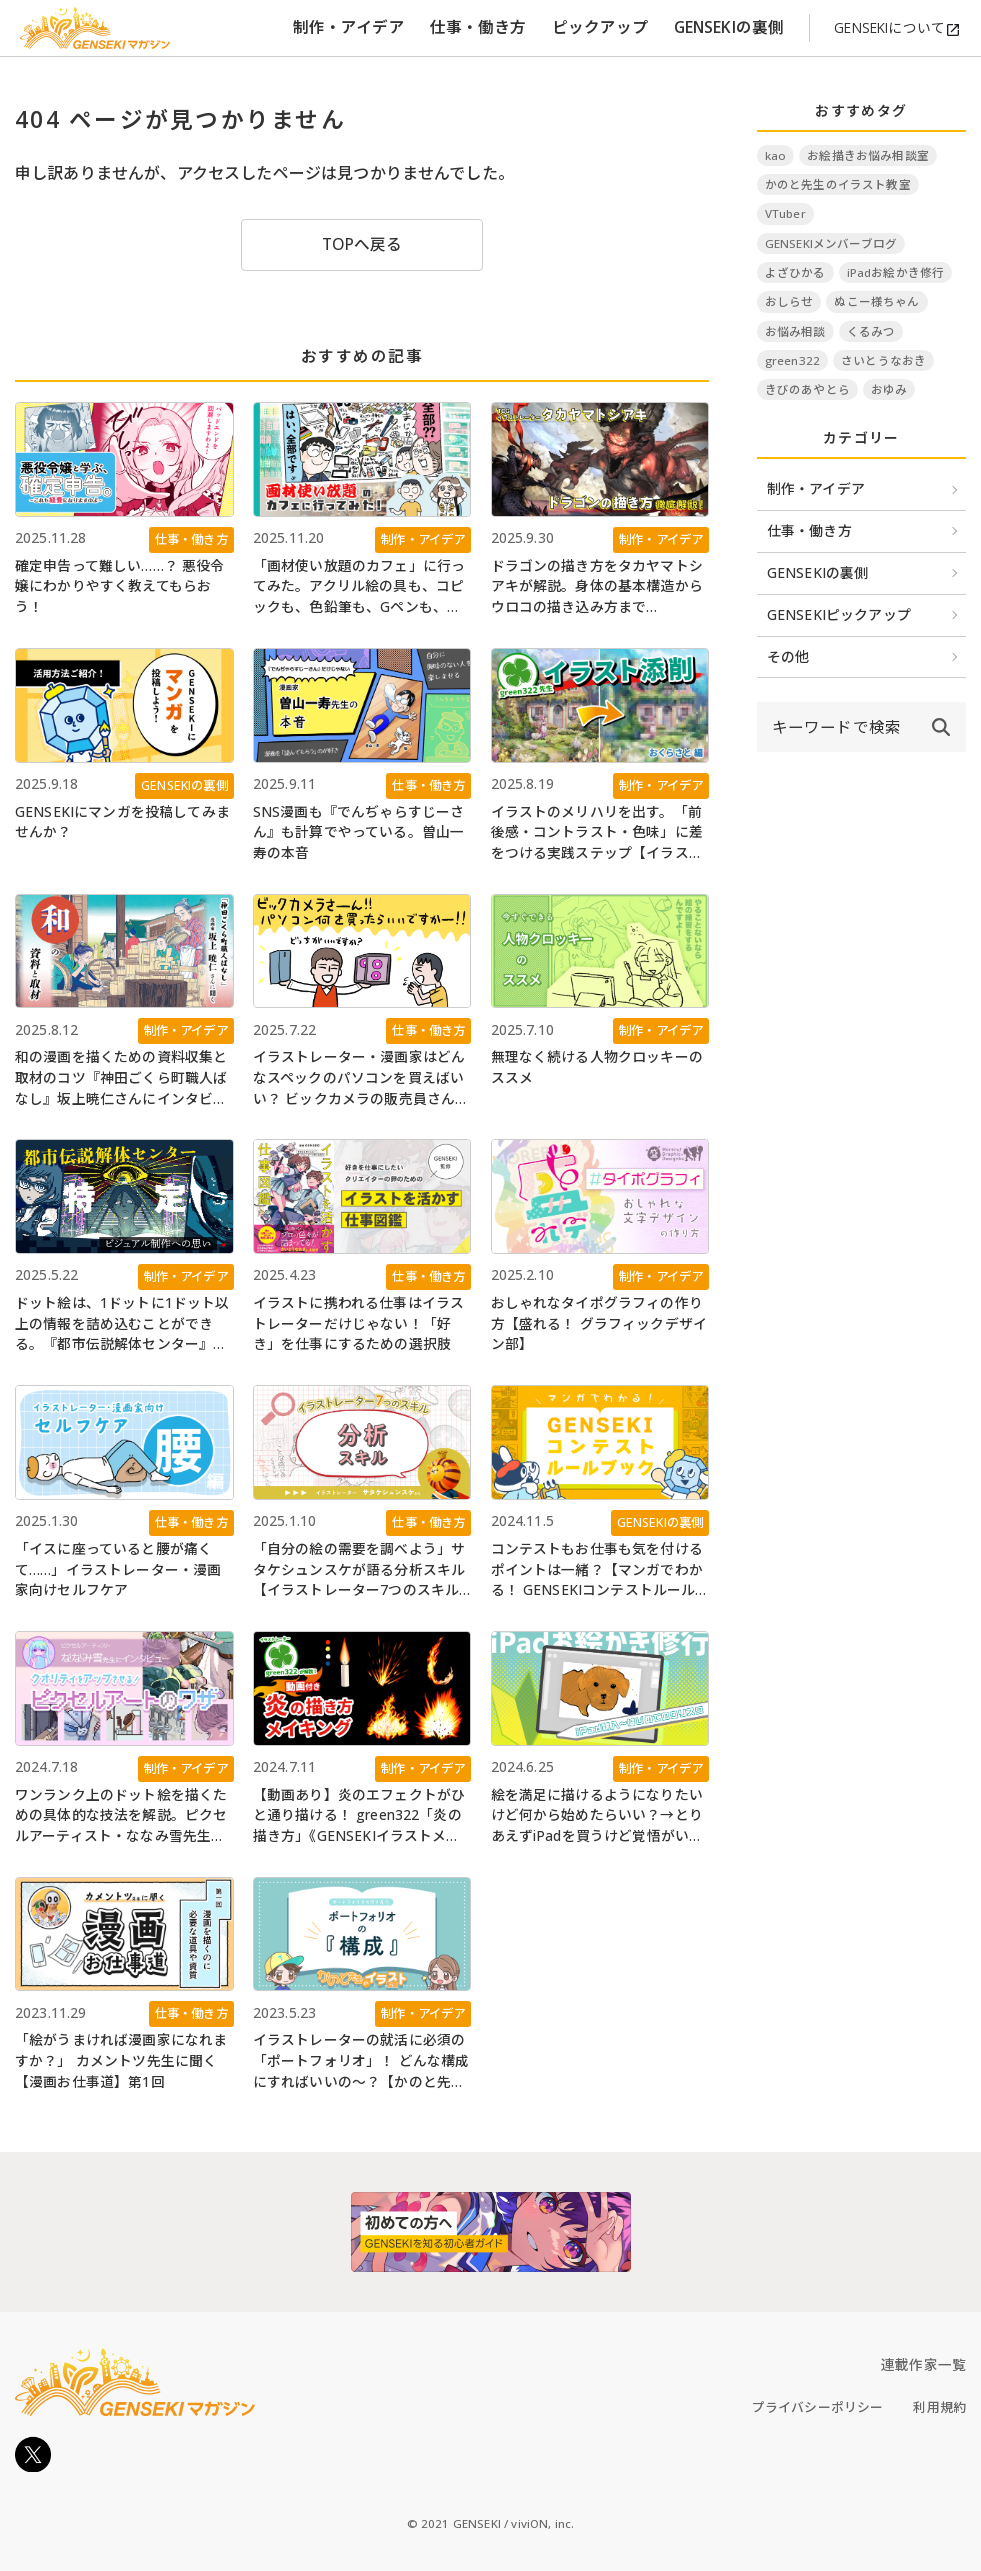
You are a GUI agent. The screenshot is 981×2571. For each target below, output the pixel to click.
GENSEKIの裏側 (729, 27)
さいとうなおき (883, 360)
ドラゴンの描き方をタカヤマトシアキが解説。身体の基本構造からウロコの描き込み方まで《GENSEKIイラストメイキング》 (598, 587)
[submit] (941, 727)
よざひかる (795, 272)
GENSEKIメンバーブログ (831, 243)
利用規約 (939, 2407)
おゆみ (889, 389)
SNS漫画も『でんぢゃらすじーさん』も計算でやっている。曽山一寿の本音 (359, 832)
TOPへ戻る (362, 244)
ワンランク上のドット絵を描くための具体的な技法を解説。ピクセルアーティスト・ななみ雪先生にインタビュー (121, 1816)
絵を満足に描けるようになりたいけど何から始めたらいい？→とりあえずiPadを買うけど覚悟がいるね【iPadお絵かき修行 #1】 (597, 1816)
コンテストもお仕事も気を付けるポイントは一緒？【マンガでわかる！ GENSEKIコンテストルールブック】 (597, 1570)
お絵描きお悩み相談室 (868, 155)
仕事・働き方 (478, 27)
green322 (792, 360)
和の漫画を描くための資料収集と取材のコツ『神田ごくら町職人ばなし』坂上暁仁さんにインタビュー (121, 1078)
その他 (788, 656)
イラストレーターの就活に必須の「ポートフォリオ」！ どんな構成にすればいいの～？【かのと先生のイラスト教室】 (361, 2061)
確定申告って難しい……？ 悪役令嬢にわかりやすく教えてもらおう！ (120, 586)
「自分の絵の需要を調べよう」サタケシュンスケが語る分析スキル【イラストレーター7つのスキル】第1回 (360, 1570)
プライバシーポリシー (818, 2407)
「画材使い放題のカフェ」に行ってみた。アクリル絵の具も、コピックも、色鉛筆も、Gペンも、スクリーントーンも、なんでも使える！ (359, 587)
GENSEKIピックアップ (839, 614)
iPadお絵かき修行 (896, 272)
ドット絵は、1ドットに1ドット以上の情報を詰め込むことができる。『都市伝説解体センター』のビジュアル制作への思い (122, 1324)
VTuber (785, 213)
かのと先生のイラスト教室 (838, 184)
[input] (836, 727)
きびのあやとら (807, 389)
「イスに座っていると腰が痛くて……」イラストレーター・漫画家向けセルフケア (118, 1569)
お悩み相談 (795, 331)
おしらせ (789, 301)
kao (775, 155)
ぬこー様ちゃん (876, 301)
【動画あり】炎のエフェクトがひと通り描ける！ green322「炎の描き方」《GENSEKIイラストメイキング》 (359, 1816)
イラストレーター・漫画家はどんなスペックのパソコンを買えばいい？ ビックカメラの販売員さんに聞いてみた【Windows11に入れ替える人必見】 (362, 1078)
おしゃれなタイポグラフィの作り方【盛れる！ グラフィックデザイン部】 (599, 1323)
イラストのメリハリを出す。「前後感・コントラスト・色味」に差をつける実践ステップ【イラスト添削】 (597, 833)
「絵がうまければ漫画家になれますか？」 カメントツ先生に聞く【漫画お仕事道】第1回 (121, 2060)
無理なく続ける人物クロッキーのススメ (597, 1067)
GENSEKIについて (897, 27)
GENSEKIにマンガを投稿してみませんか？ (122, 822)
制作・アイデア (349, 27)
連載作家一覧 (923, 2364)
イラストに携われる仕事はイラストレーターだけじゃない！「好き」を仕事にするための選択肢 (358, 1323)
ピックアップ (600, 27)
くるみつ (871, 331)
